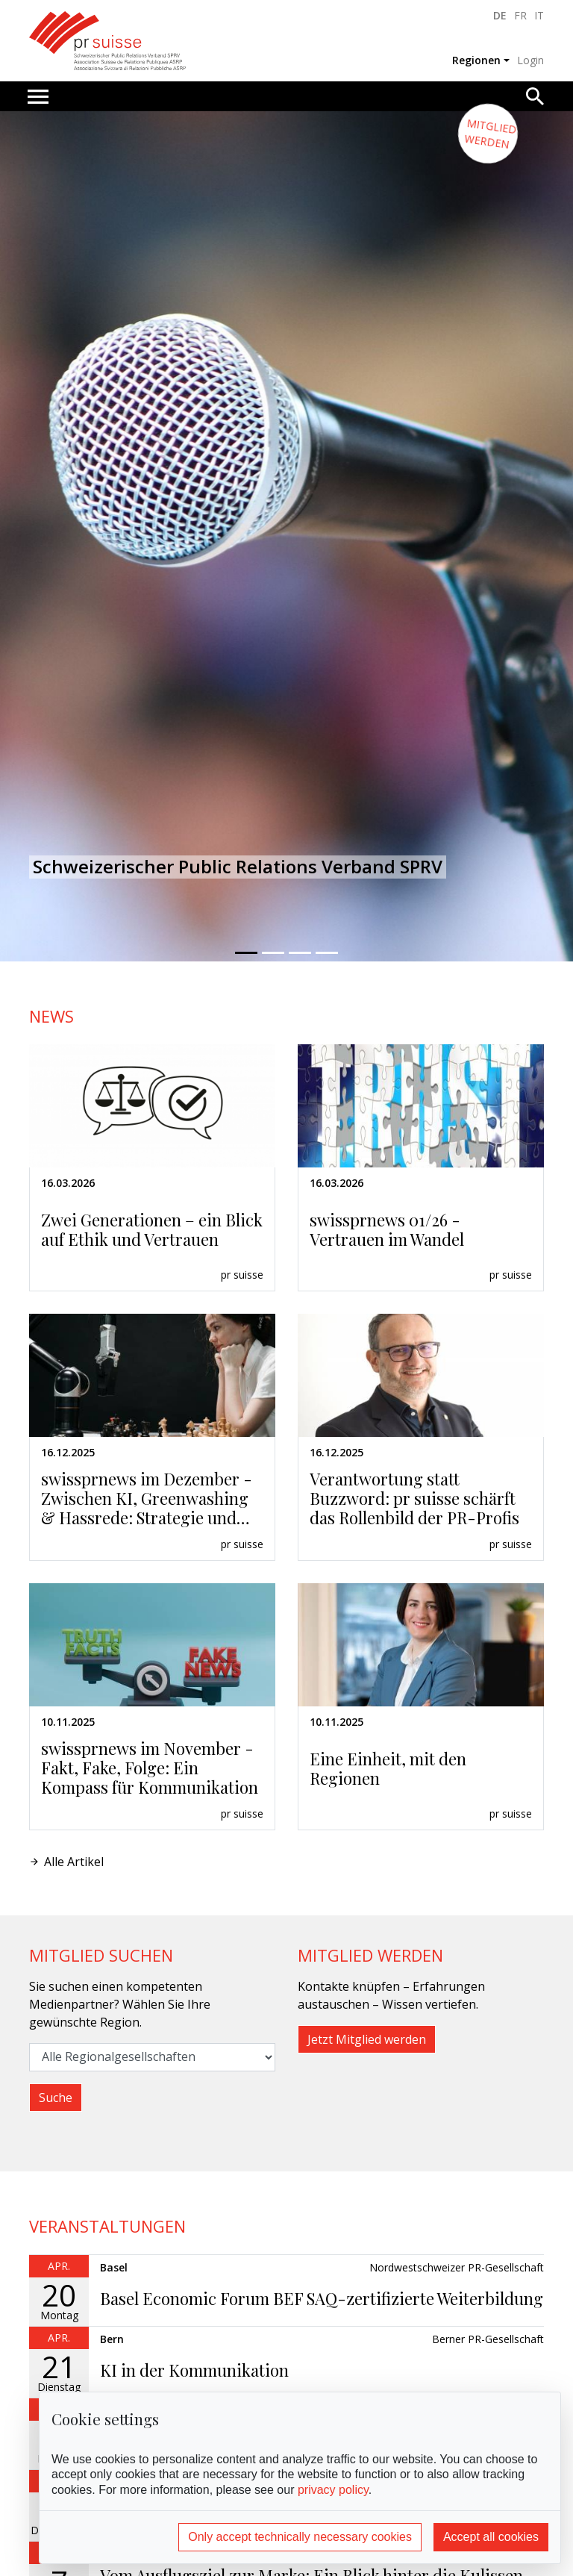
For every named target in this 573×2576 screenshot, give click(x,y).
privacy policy (333, 2489)
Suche (55, 2097)
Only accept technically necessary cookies (300, 2536)
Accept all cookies (491, 2536)
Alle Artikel (74, 1861)
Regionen (476, 60)
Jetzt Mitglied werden (366, 2039)
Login (530, 60)
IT (539, 15)
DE (500, 15)
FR (520, 15)
